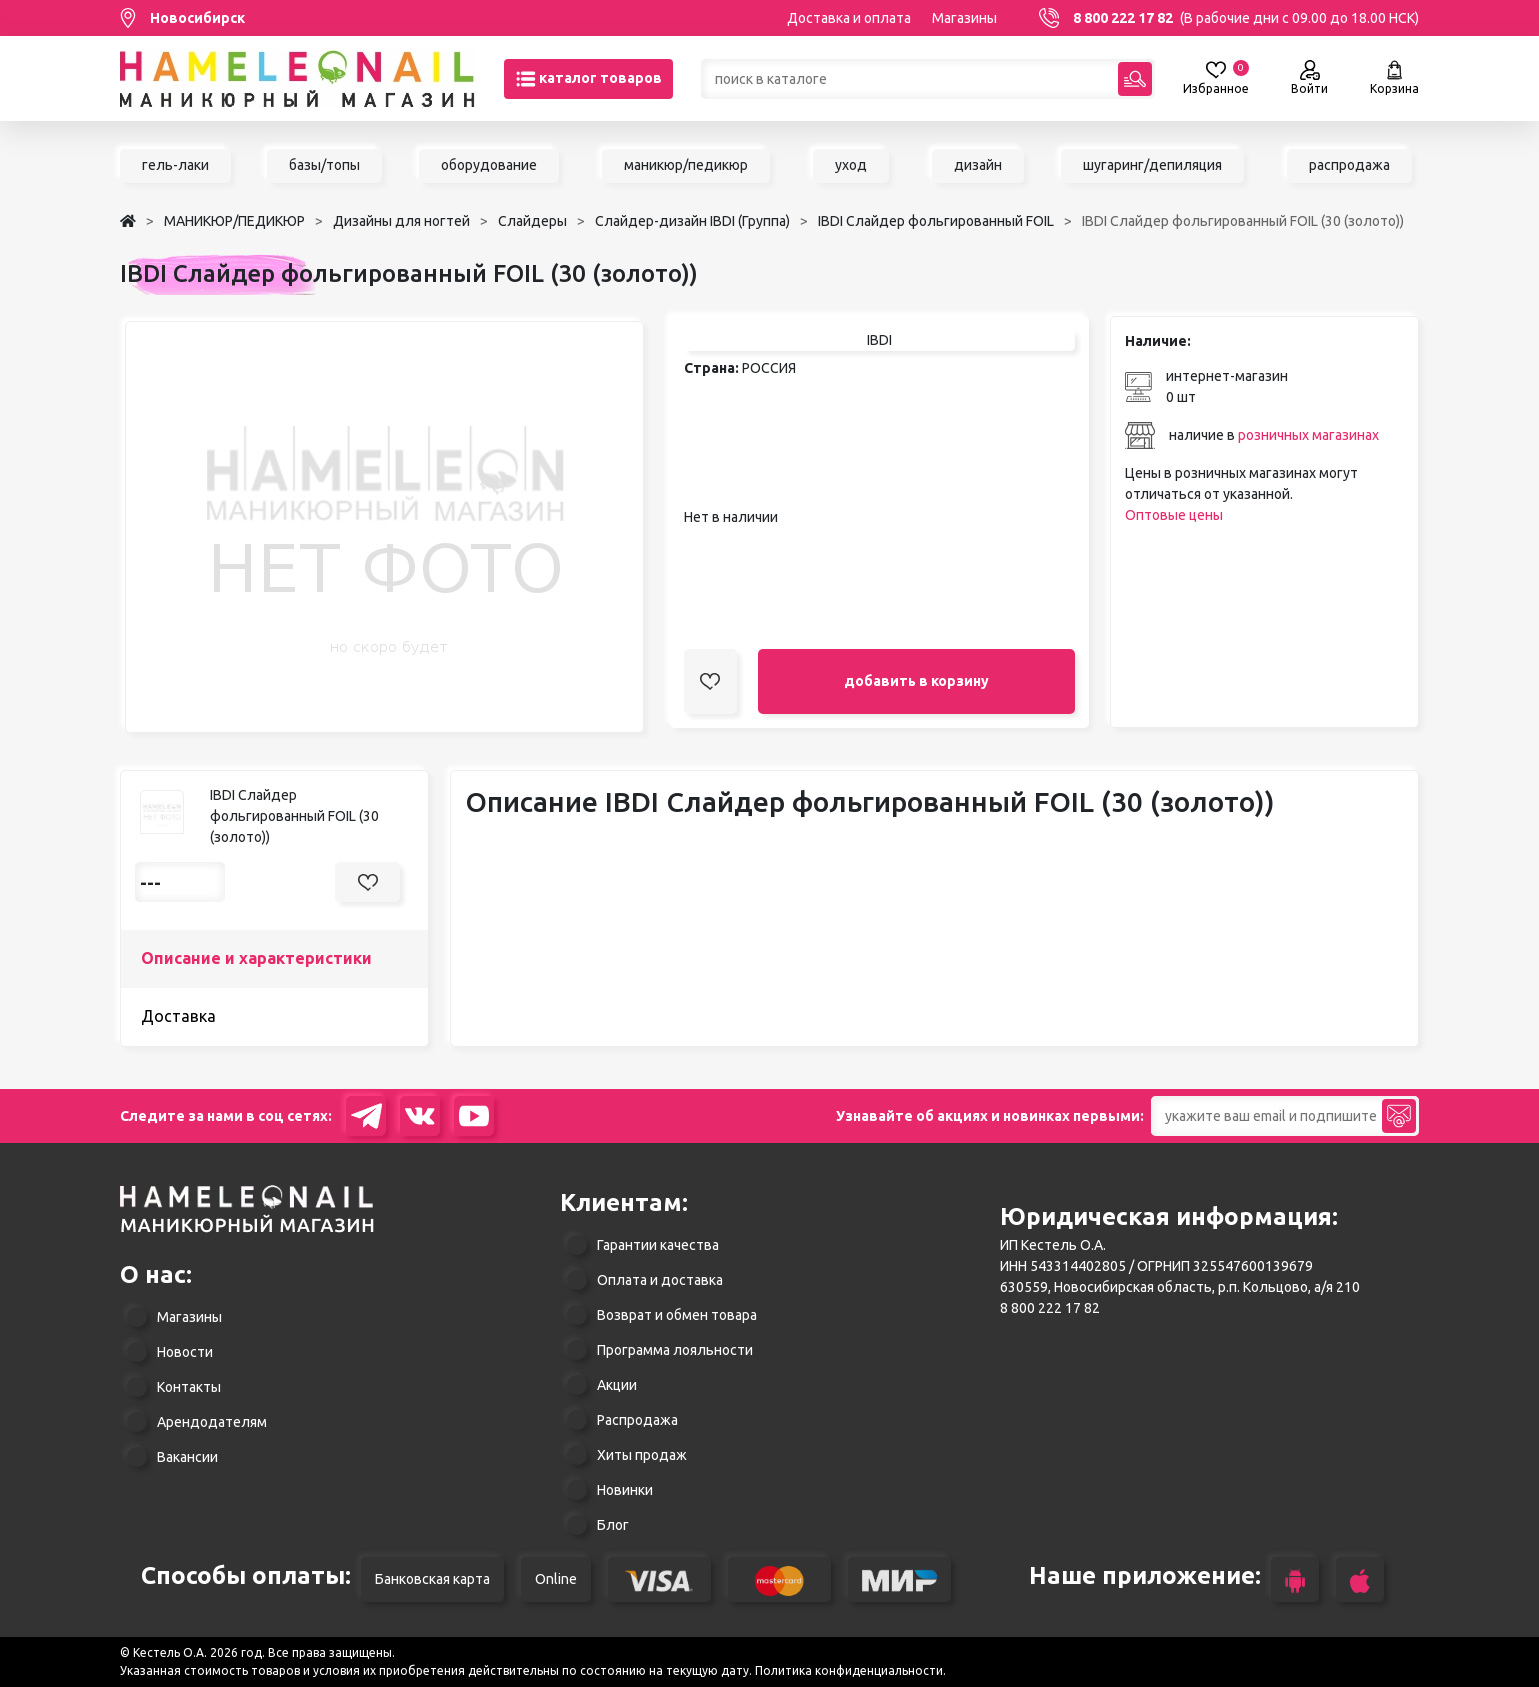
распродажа (1349, 165)
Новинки (625, 1490)
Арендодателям (212, 1422)
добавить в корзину (916, 681)
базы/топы (324, 165)
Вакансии (187, 1457)
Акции (617, 1385)
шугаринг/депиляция (1152, 165)
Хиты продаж (642, 1455)
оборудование (489, 165)
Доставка (178, 1016)
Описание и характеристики (256, 958)
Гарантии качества (658, 1245)
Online (556, 1579)
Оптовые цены (1174, 515)
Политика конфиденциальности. (850, 1670)
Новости (185, 1352)
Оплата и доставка (660, 1280)
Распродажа (637, 1420)
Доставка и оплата (849, 18)
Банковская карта (432, 1579)
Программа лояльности (675, 1350)
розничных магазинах (1308, 435)
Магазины (964, 18)
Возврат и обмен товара (677, 1315)
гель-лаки (175, 165)
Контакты (189, 1387)
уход (851, 165)
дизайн (978, 165)
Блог (613, 1525)
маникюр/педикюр (686, 165)
